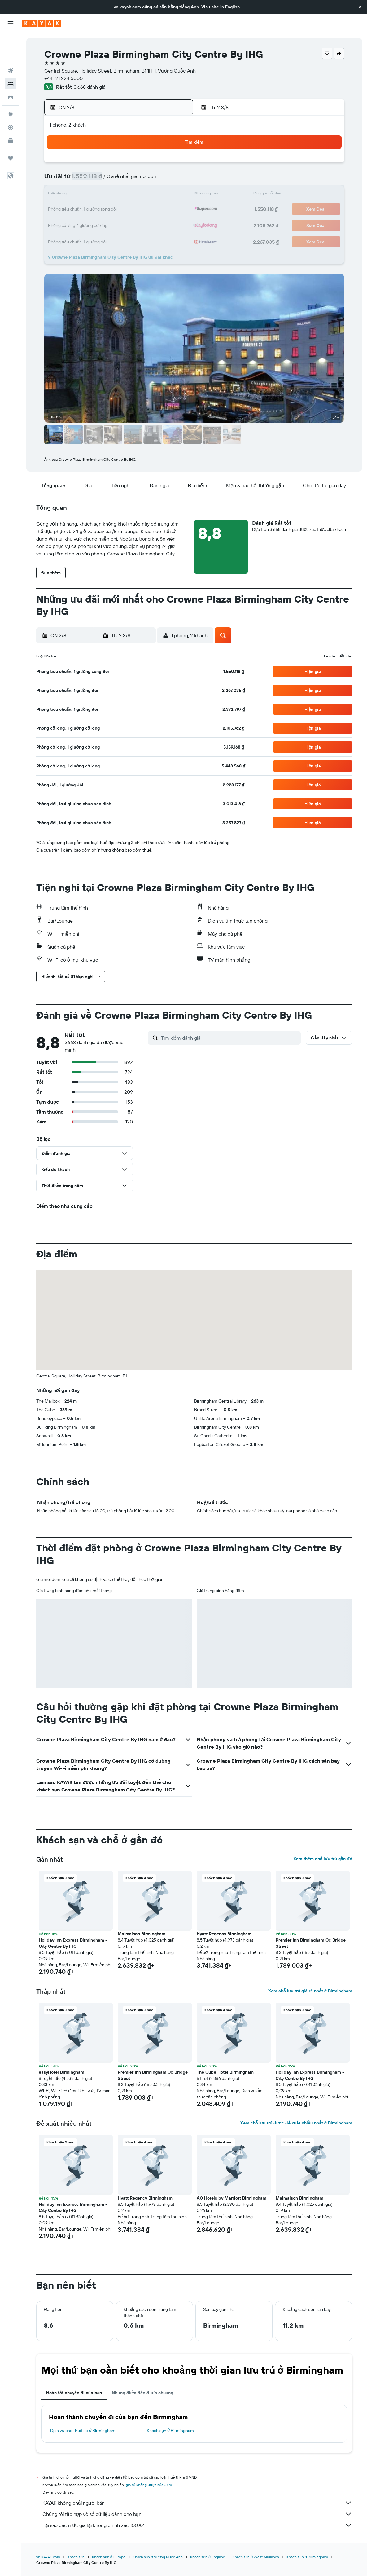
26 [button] (113, 224)
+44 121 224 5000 (63, 78)
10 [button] (84, 195)
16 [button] (173, 195)
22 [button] (158, 210)
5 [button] (113, 180)
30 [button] (173, 224)
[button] (360, 7)
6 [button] (128, 180)
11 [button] (99, 195)
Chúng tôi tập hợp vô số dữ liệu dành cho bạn (197, 2514)
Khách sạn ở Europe (108, 2557)
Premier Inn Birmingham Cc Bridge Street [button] (311, 1943)
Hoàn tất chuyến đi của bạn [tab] (74, 2393)
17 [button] (84, 210)
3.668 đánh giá (89, 87)
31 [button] (84, 239)
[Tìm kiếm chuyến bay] (10, 42)
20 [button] (128, 210)
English (232, 7)
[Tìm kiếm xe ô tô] (10, 68)
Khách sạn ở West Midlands (256, 2557)
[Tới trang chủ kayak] (41, 23)
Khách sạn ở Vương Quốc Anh (158, 2557)
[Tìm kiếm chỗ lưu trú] (10, 55)
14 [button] (143, 195)
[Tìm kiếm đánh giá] (229, 1038)
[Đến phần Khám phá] (10, 86)
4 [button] (99, 180)
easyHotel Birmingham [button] (61, 2072)
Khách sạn (76, 2557)
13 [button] (128, 195)
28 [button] (143, 224)
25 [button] (99, 224)
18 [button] (99, 210)
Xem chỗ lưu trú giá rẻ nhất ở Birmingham (310, 1991)
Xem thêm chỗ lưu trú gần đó (322, 1859)
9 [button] (173, 180)
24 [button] (84, 224)
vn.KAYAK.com (48, 2557)
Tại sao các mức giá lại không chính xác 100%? (197, 2525)
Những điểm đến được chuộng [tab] (142, 2393)
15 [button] (158, 195)
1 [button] (158, 165)
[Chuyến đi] (10, 129)
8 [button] (158, 180)
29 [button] (158, 224)
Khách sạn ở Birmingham (170, 2430)
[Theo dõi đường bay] (10, 99)
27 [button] (128, 224)
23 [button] (173, 210)
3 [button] (84, 180)
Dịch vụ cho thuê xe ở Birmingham (83, 2430)
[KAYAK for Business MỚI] (10, 112)
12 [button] (113, 195)
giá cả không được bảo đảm (149, 2484)
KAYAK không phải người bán (197, 2503)
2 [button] (173, 165)
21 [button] (143, 210)
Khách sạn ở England (207, 2557)
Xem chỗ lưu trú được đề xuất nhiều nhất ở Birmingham (296, 2123)
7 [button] (143, 180)
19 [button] (113, 210)
